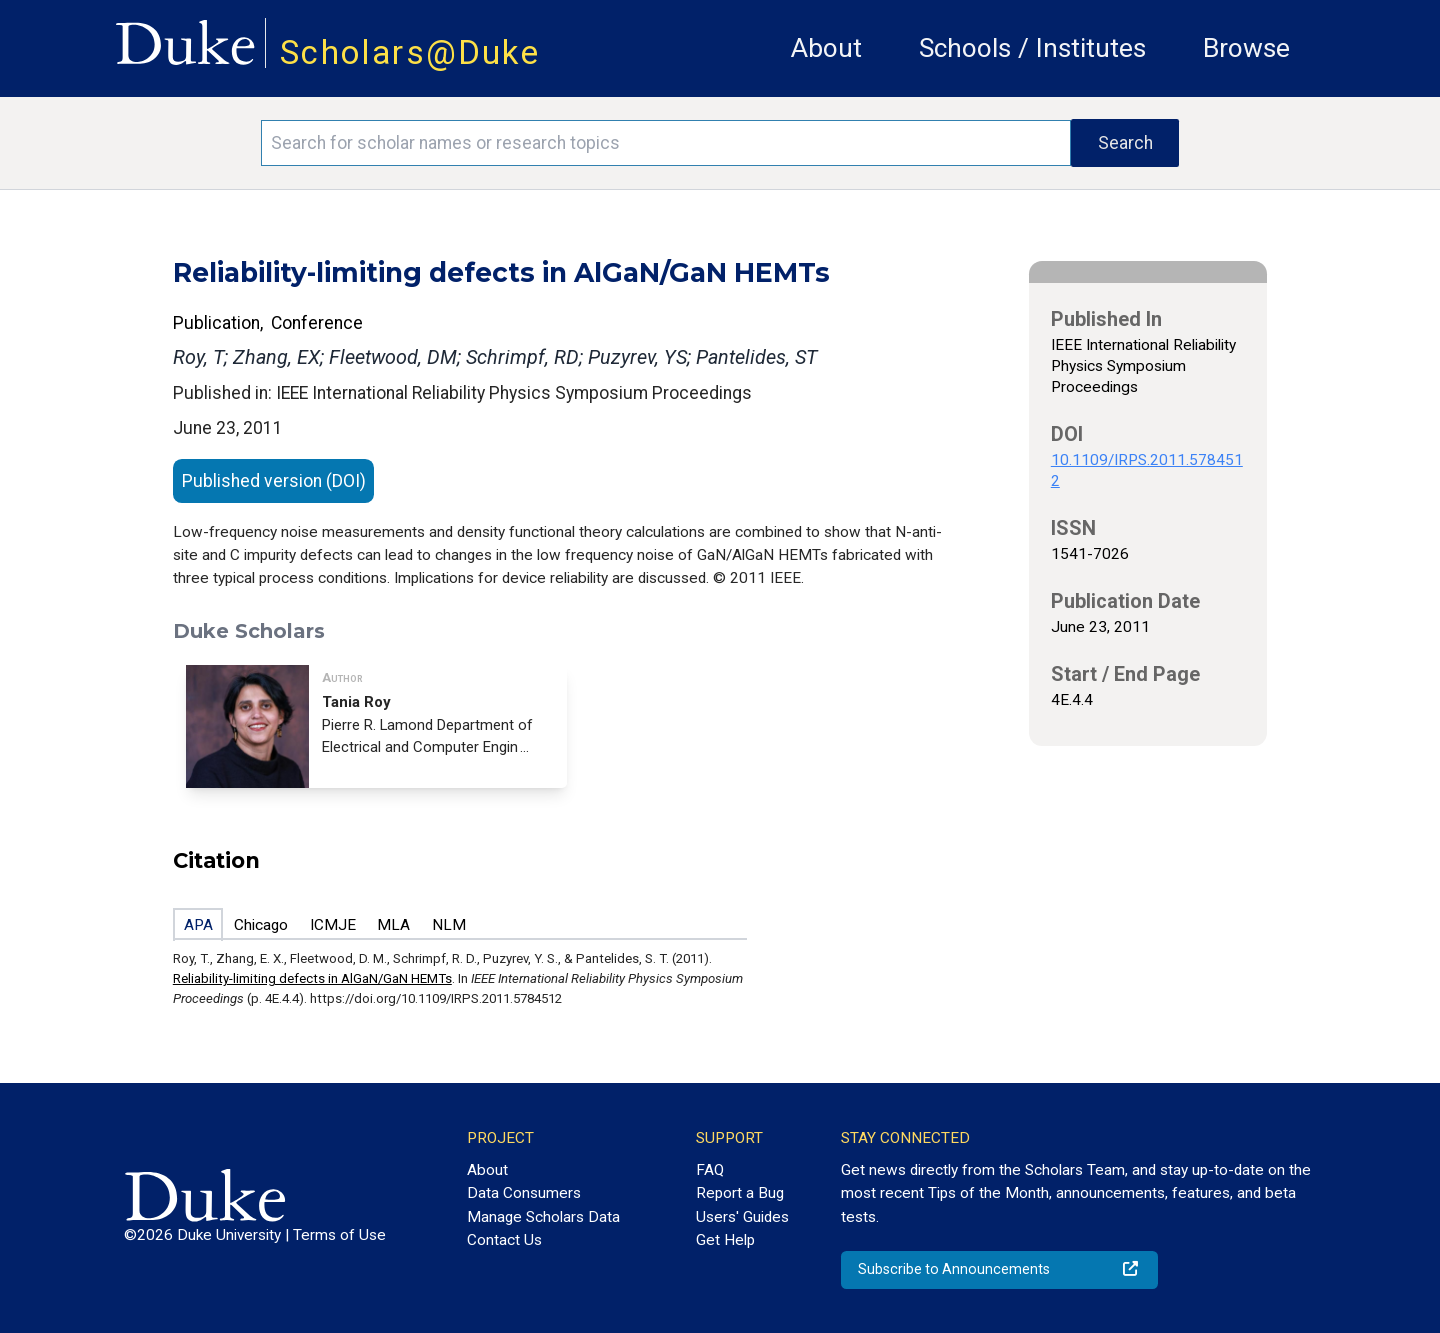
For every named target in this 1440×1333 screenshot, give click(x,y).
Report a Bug (740, 1193)
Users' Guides (742, 1217)
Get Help (725, 1240)
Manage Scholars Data (543, 1217)
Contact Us (504, 1240)
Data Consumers (524, 1193)
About (826, 48)
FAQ (710, 1170)
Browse (1246, 48)
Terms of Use (339, 1235)
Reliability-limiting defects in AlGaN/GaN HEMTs (312, 978)
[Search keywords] (666, 143)
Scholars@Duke (410, 52)
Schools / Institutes (1032, 48)
